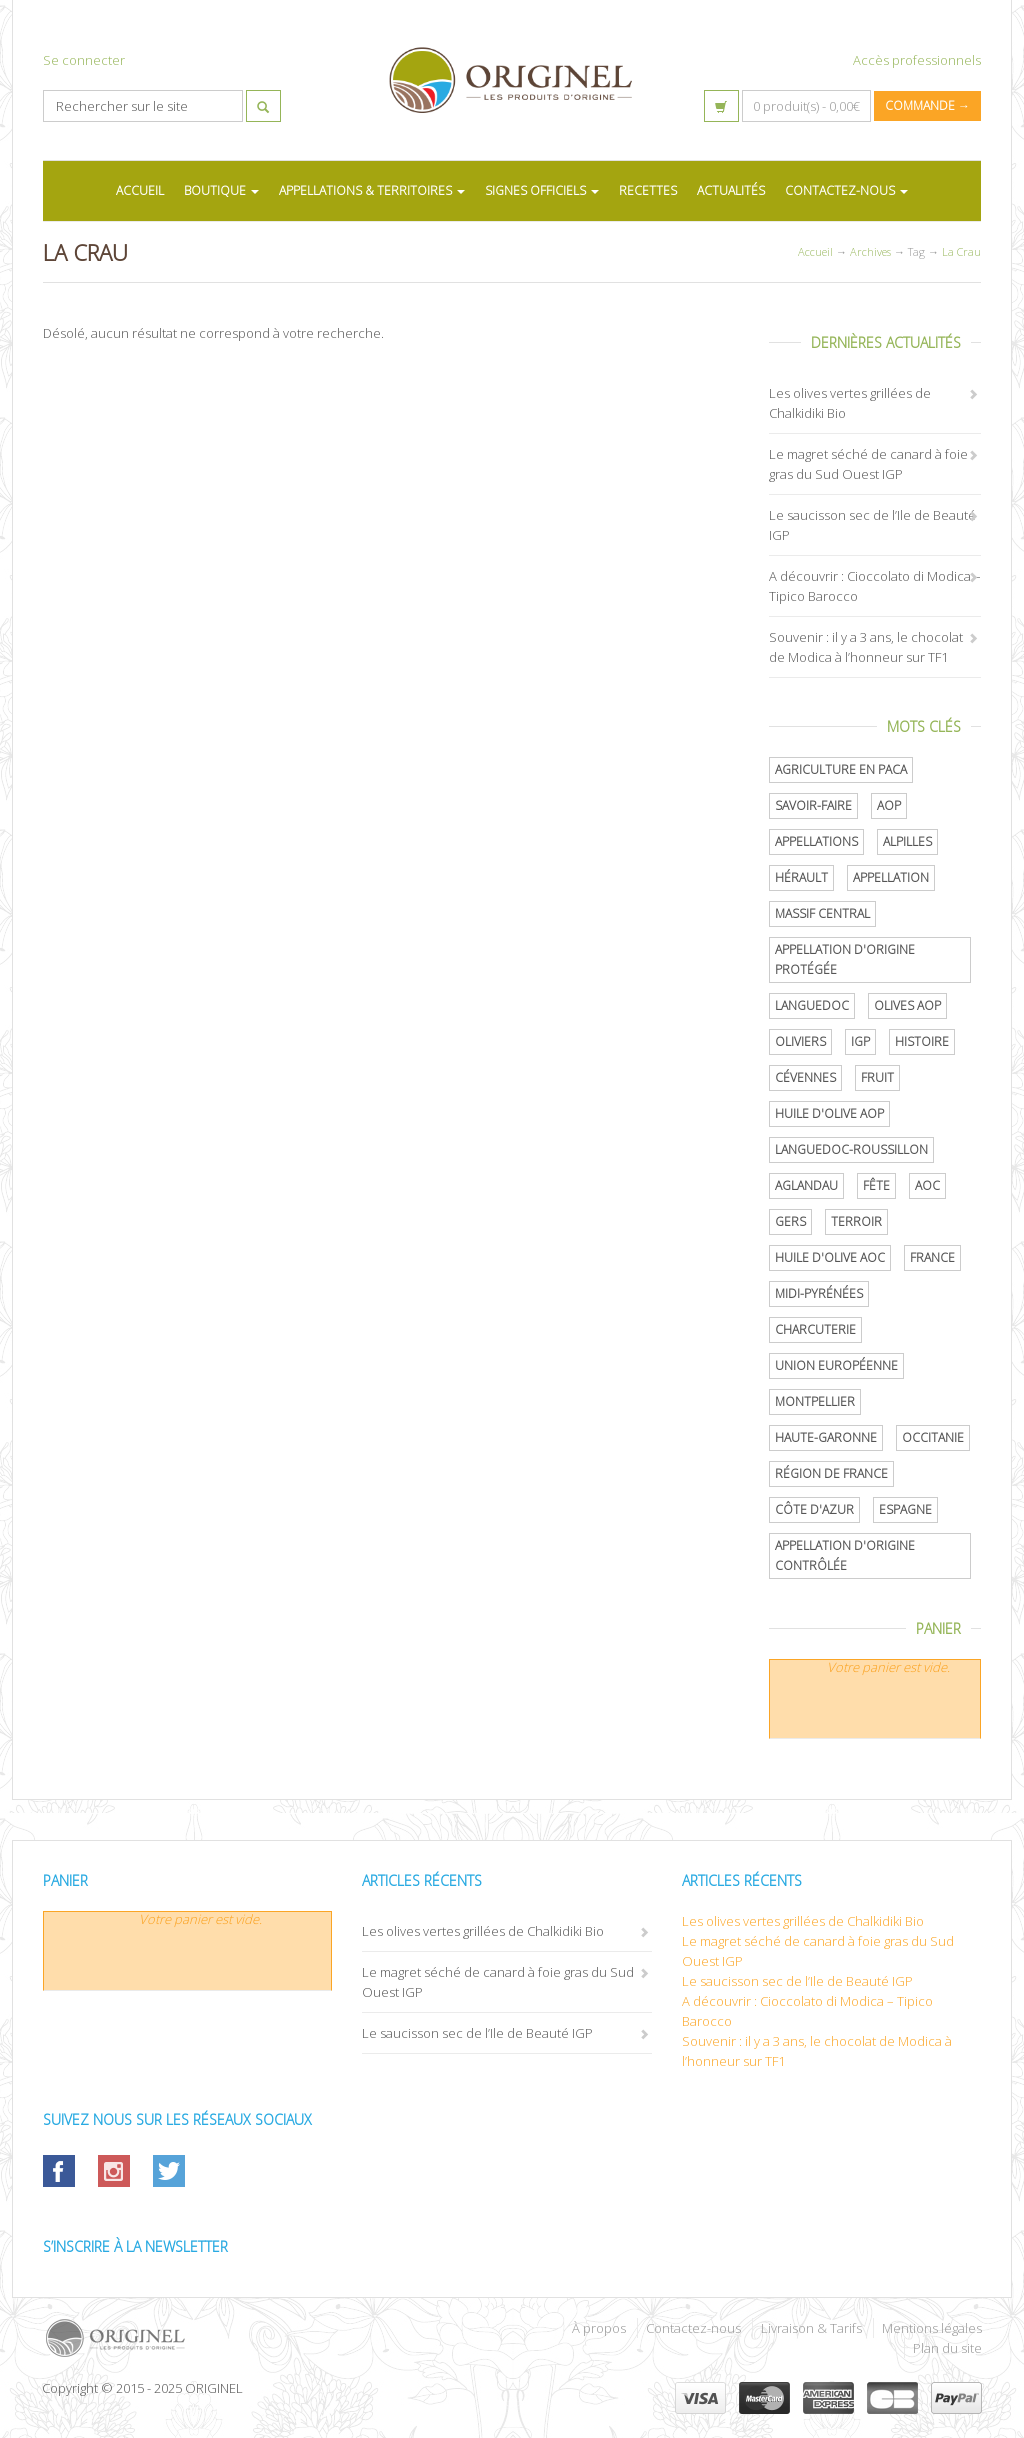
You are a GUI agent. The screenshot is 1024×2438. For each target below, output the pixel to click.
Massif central (822, 913)
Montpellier (815, 1401)
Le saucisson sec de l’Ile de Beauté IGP (477, 2033)
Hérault (801, 877)
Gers (790, 1221)
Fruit (877, 1077)
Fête (876, 1185)
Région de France (831, 1473)
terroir (856, 1221)
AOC (927, 1185)
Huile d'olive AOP (829, 1113)
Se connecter (84, 60)
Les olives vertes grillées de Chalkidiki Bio (483, 1931)
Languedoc (812, 1005)
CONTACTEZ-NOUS (846, 190)
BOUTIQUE (221, 190)
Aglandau (806, 1185)
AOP (889, 805)
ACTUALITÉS (731, 190)
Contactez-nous (693, 2328)
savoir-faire (813, 805)
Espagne (905, 1509)
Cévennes (805, 1077)
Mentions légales (932, 2328)
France (932, 1257)
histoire (922, 1041)
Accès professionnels (917, 60)
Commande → (927, 105)
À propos (599, 2328)
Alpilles (907, 841)
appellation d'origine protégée (845, 959)
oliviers (800, 1041)
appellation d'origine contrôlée (845, 1555)
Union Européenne (836, 1365)
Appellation (891, 877)
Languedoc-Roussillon (851, 1149)
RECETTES (648, 190)
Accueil (815, 251)
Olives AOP (907, 1005)
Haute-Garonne (826, 1437)
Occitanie (933, 1437)
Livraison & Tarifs (811, 2328)
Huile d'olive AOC (830, 1257)
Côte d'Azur (814, 1509)
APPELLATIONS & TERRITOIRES (372, 190)
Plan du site (947, 2348)
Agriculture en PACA (841, 769)
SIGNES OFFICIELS (542, 190)
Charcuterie (815, 1329)
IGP (860, 1041)
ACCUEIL (140, 190)
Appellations (816, 841)
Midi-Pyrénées (819, 1293)
